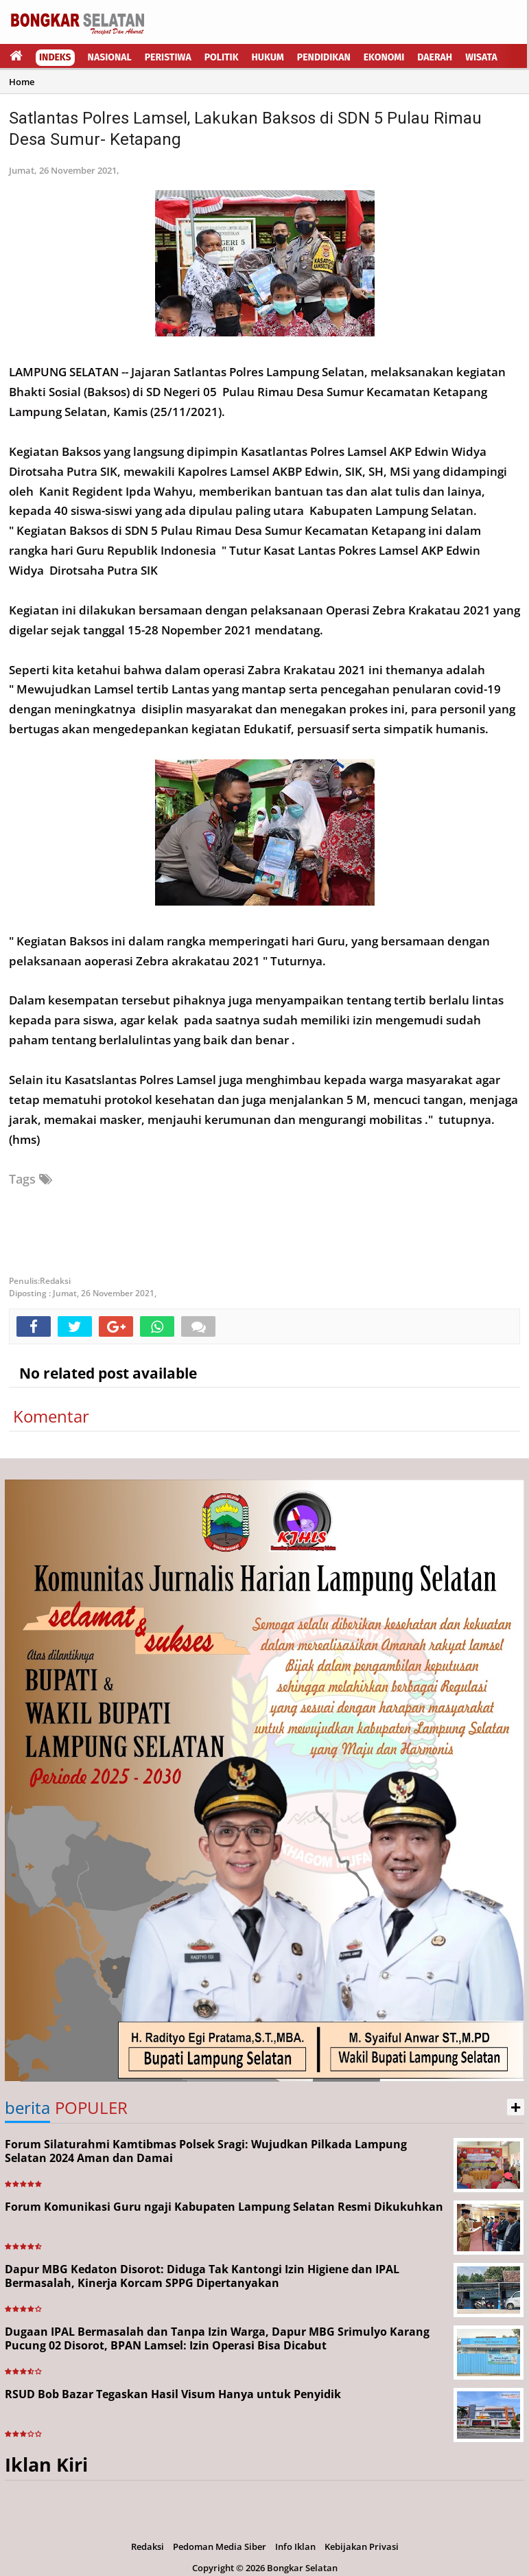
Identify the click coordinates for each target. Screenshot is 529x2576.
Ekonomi (384, 57)
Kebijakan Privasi (362, 2546)
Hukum (268, 57)
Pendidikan (324, 57)
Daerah (434, 57)
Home (21, 82)
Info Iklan (295, 2546)
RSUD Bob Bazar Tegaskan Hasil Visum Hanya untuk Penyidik (173, 2394)
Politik (221, 57)
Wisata (481, 57)
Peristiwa (168, 57)
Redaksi (147, 2546)
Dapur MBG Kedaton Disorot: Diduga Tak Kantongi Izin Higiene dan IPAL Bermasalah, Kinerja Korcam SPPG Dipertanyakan (202, 2276)
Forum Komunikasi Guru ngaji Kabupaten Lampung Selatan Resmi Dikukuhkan (224, 2206)
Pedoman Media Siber (219, 2546)
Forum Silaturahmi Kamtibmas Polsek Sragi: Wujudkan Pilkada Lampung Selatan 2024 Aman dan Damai (206, 2151)
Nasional (110, 57)
